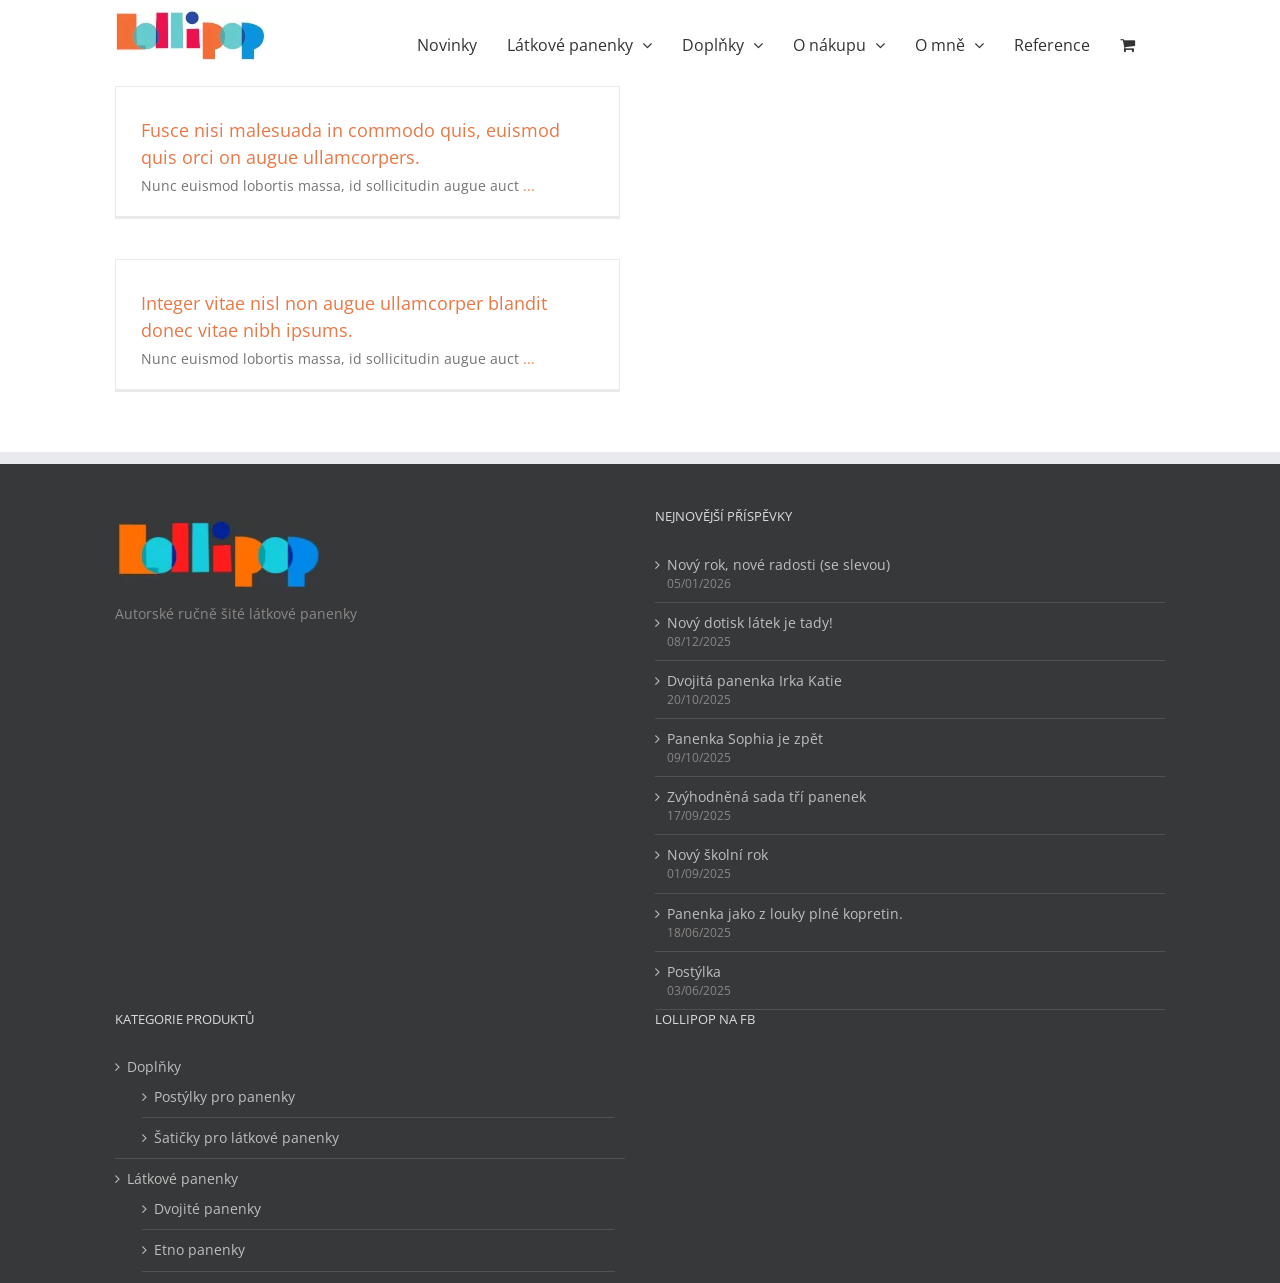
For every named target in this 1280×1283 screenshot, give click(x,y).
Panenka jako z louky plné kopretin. (785, 913)
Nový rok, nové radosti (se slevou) (778, 564)
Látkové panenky (182, 1178)
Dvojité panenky (207, 1208)
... (529, 185)
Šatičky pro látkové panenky (246, 1137)
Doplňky (154, 1066)
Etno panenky (199, 1249)
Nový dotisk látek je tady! (750, 622)
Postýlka (694, 971)
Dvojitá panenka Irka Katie (754, 680)
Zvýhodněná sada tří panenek (766, 796)
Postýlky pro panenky (224, 1096)
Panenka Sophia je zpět (745, 738)
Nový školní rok (717, 854)
